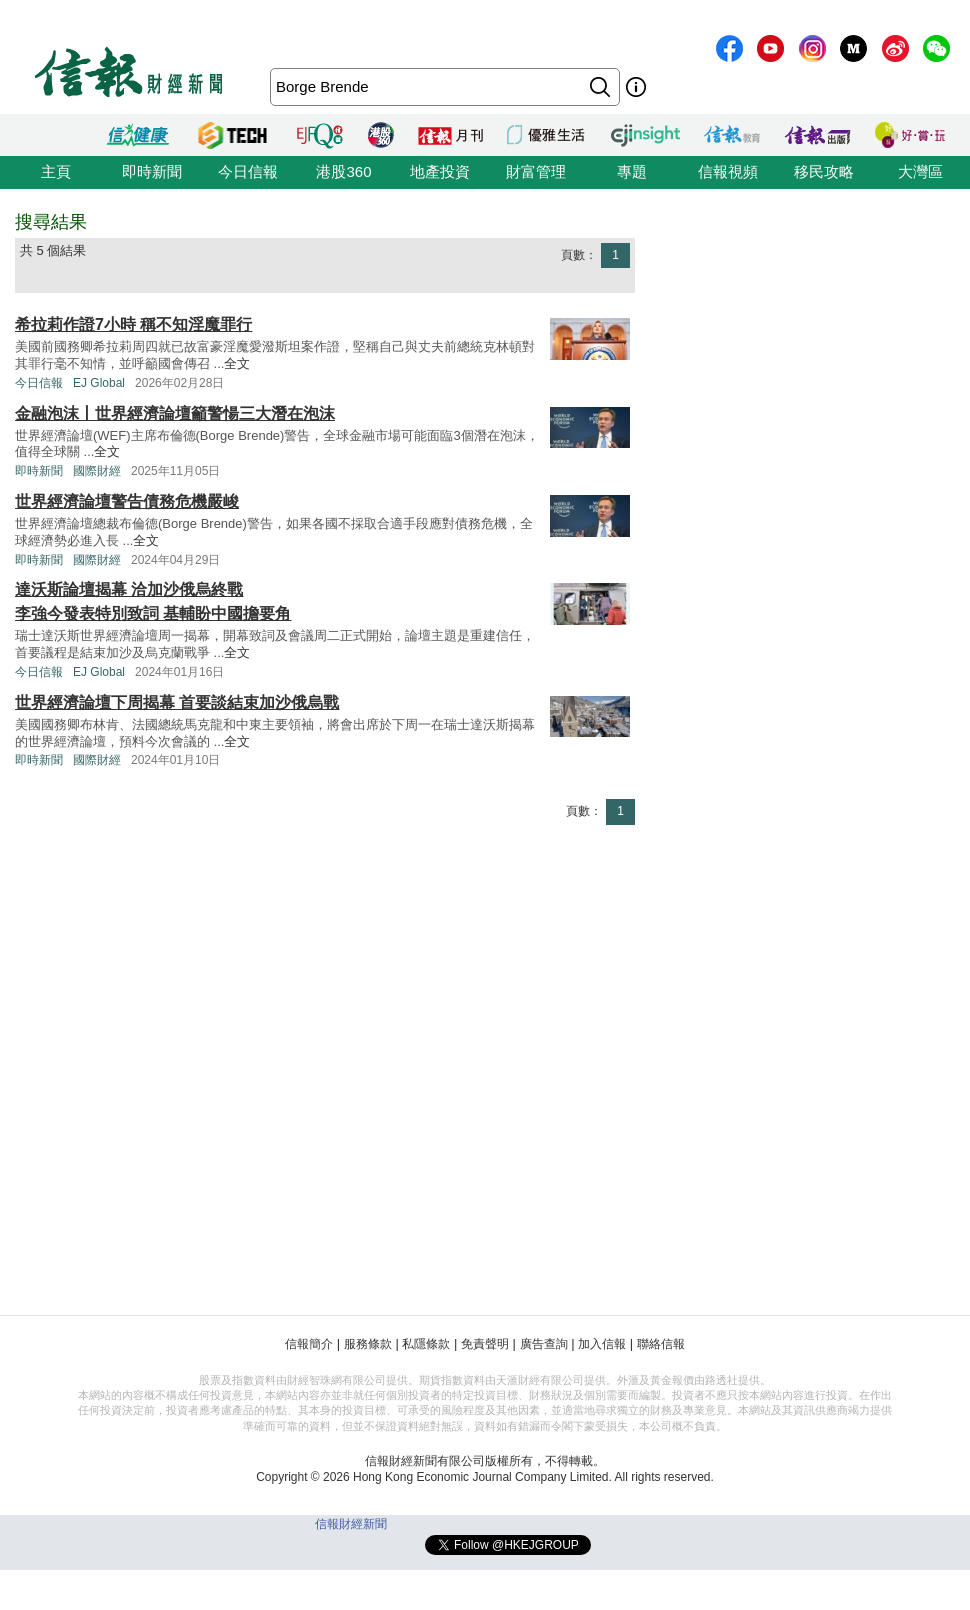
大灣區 (920, 171)
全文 (237, 363)
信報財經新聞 (351, 1524)
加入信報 (602, 1344)
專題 (632, 171)
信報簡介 (309, 1344)
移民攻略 (824, 171)
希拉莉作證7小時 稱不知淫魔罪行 (133, 324)
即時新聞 (152, 171)
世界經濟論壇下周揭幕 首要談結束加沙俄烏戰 (177, 702)
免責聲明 (485, 1344)
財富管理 (536, 171)
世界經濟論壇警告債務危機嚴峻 (127, 501)
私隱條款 (426, 1344)
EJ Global (99, 383)
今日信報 (248, 171)
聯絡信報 (661, 1344)
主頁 (56, 171)
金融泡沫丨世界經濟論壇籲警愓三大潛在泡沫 (175, 413)
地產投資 (440, 171)
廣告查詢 (544, 1344)
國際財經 (97, 471)
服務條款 (368, 1344)
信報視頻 (728, 171)
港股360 (343, 171)
